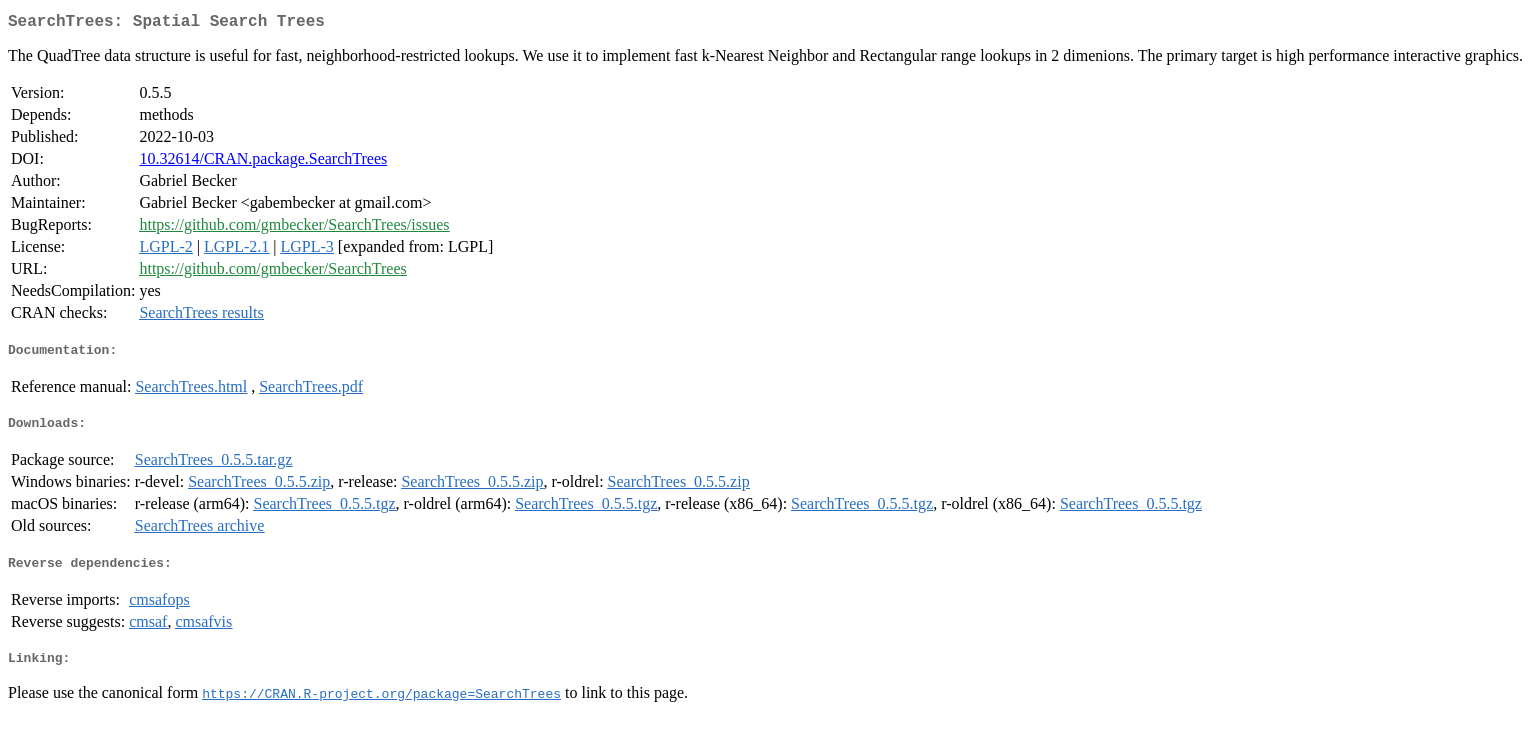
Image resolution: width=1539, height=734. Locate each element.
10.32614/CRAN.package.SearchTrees (263, 162)
